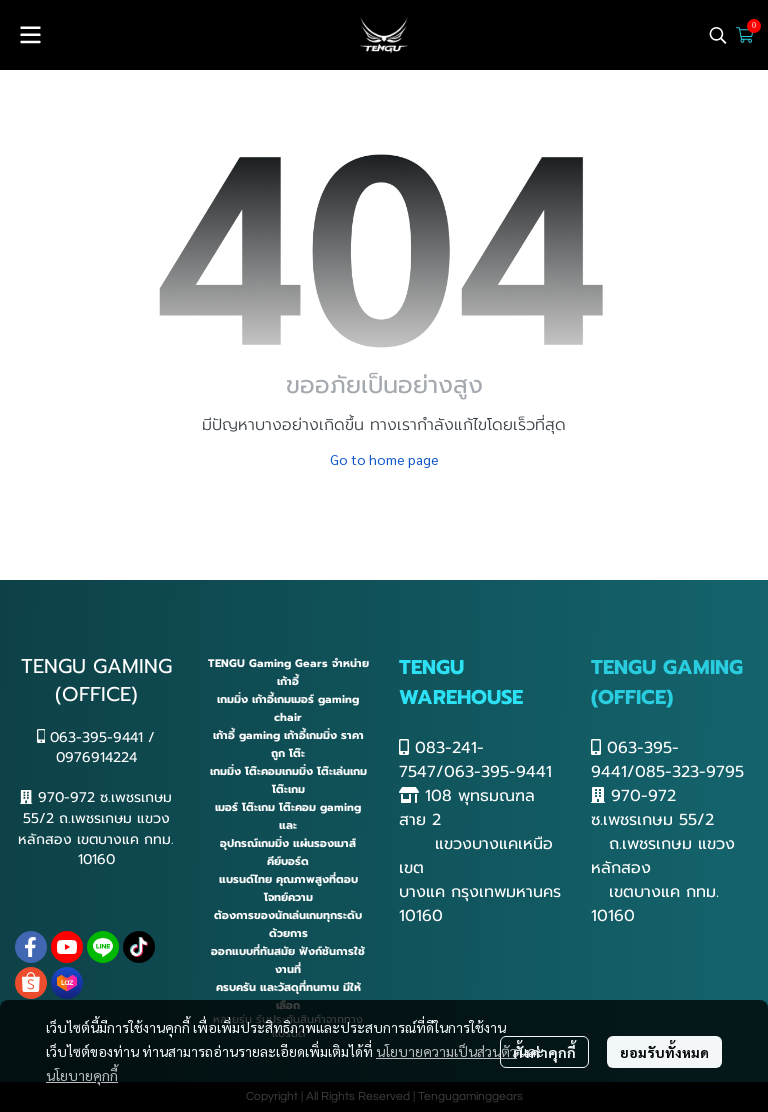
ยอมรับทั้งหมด (664, 1052)
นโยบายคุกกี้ (82, 1075)
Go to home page (384, 459)
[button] (718, 35)
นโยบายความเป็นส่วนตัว (446, 1051)
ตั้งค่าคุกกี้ (544, 1052)
